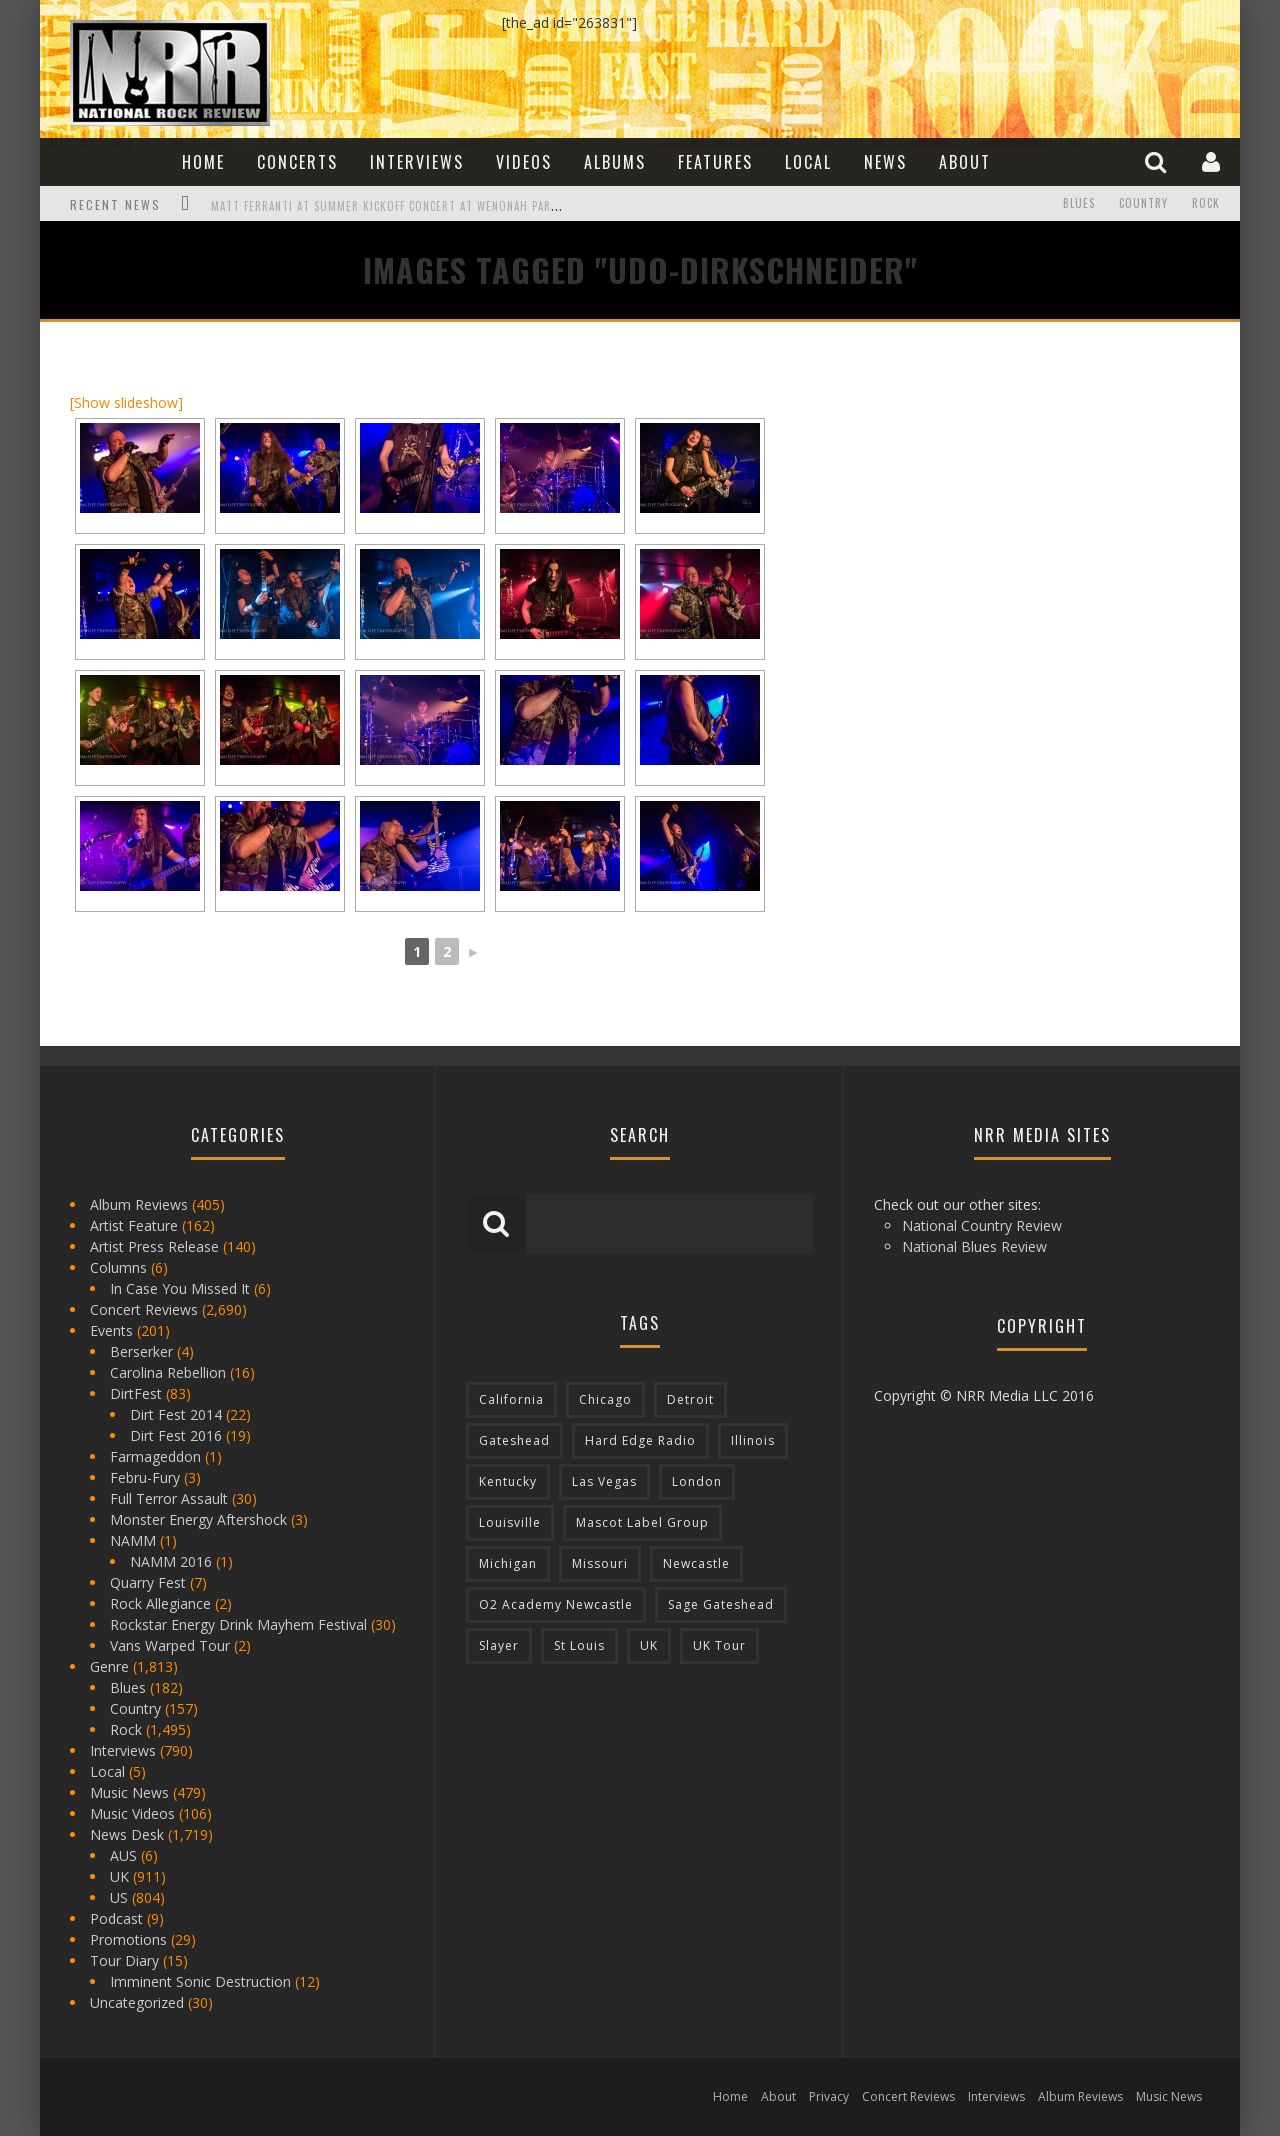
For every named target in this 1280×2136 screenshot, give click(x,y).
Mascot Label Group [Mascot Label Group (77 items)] (642, 1522)
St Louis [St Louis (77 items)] (579, 1645)
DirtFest (136, 1393)
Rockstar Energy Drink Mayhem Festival (238, 1624)
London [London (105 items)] (697, 1481)
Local (808, 162)
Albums (615, 162)
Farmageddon (155, 1456)
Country (1143, 204)
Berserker (141, 1351)
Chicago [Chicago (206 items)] (605, 1399)
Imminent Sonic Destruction (200, 1981)
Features (715, 162)
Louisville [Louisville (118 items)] (510, 1522)
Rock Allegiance (160, 1603)
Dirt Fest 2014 (176, 1414)
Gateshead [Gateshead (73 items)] (514, 1440)
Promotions (128, 1939)
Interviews (417, 162)
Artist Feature (134, 1225)
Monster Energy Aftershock (198, 1519)
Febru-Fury (145, 1477)
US (119, 1897)
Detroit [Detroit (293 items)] (690, 1399)
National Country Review (982, 1225)
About (965, 162)
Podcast (116, 1918)
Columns (118, 1267)
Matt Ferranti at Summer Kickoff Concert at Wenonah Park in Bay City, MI (427, 206)
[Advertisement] (1000, 477)
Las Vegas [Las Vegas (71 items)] (604, 1481)
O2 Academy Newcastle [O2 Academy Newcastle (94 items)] (556, 1604)
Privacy (829, 2096)
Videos (524, 162)
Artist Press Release (154, 1246)
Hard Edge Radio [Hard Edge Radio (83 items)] (640, 1440)
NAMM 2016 (171, 1561)
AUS (123, 1855)
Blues (1079, 204)
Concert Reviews (144, 1309)
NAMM (133, 1540)
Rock (1206, 204)
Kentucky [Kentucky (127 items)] (508, 1481)
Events (111, 1330)
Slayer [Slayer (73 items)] (499, 1645)
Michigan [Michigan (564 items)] (508, 1563)
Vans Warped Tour (170, 1645)
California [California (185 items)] (511, 1399)
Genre (109, 1666)
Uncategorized (137, 2002)
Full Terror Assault (169, 1498)
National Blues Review (974, 1246)
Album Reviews (139, 1204)
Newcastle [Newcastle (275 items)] (696, 1563)
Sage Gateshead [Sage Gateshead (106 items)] (721, 1604)
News (885, 162)
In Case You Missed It (180, 1288)
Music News (129, 1792)
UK (119, 1876)
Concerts (297, 162)
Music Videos (132, 1813)
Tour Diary (124, 1960)
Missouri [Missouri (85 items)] (600, 1563)
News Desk (127, 1834)
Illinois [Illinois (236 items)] (753, 1440)
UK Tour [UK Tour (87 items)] (719, 1645)
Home (203, 162)
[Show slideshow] (126, 402)
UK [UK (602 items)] (649, 1645)
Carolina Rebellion (168, 1372)
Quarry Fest (148, 1582)
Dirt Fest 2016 (176, 1435)
